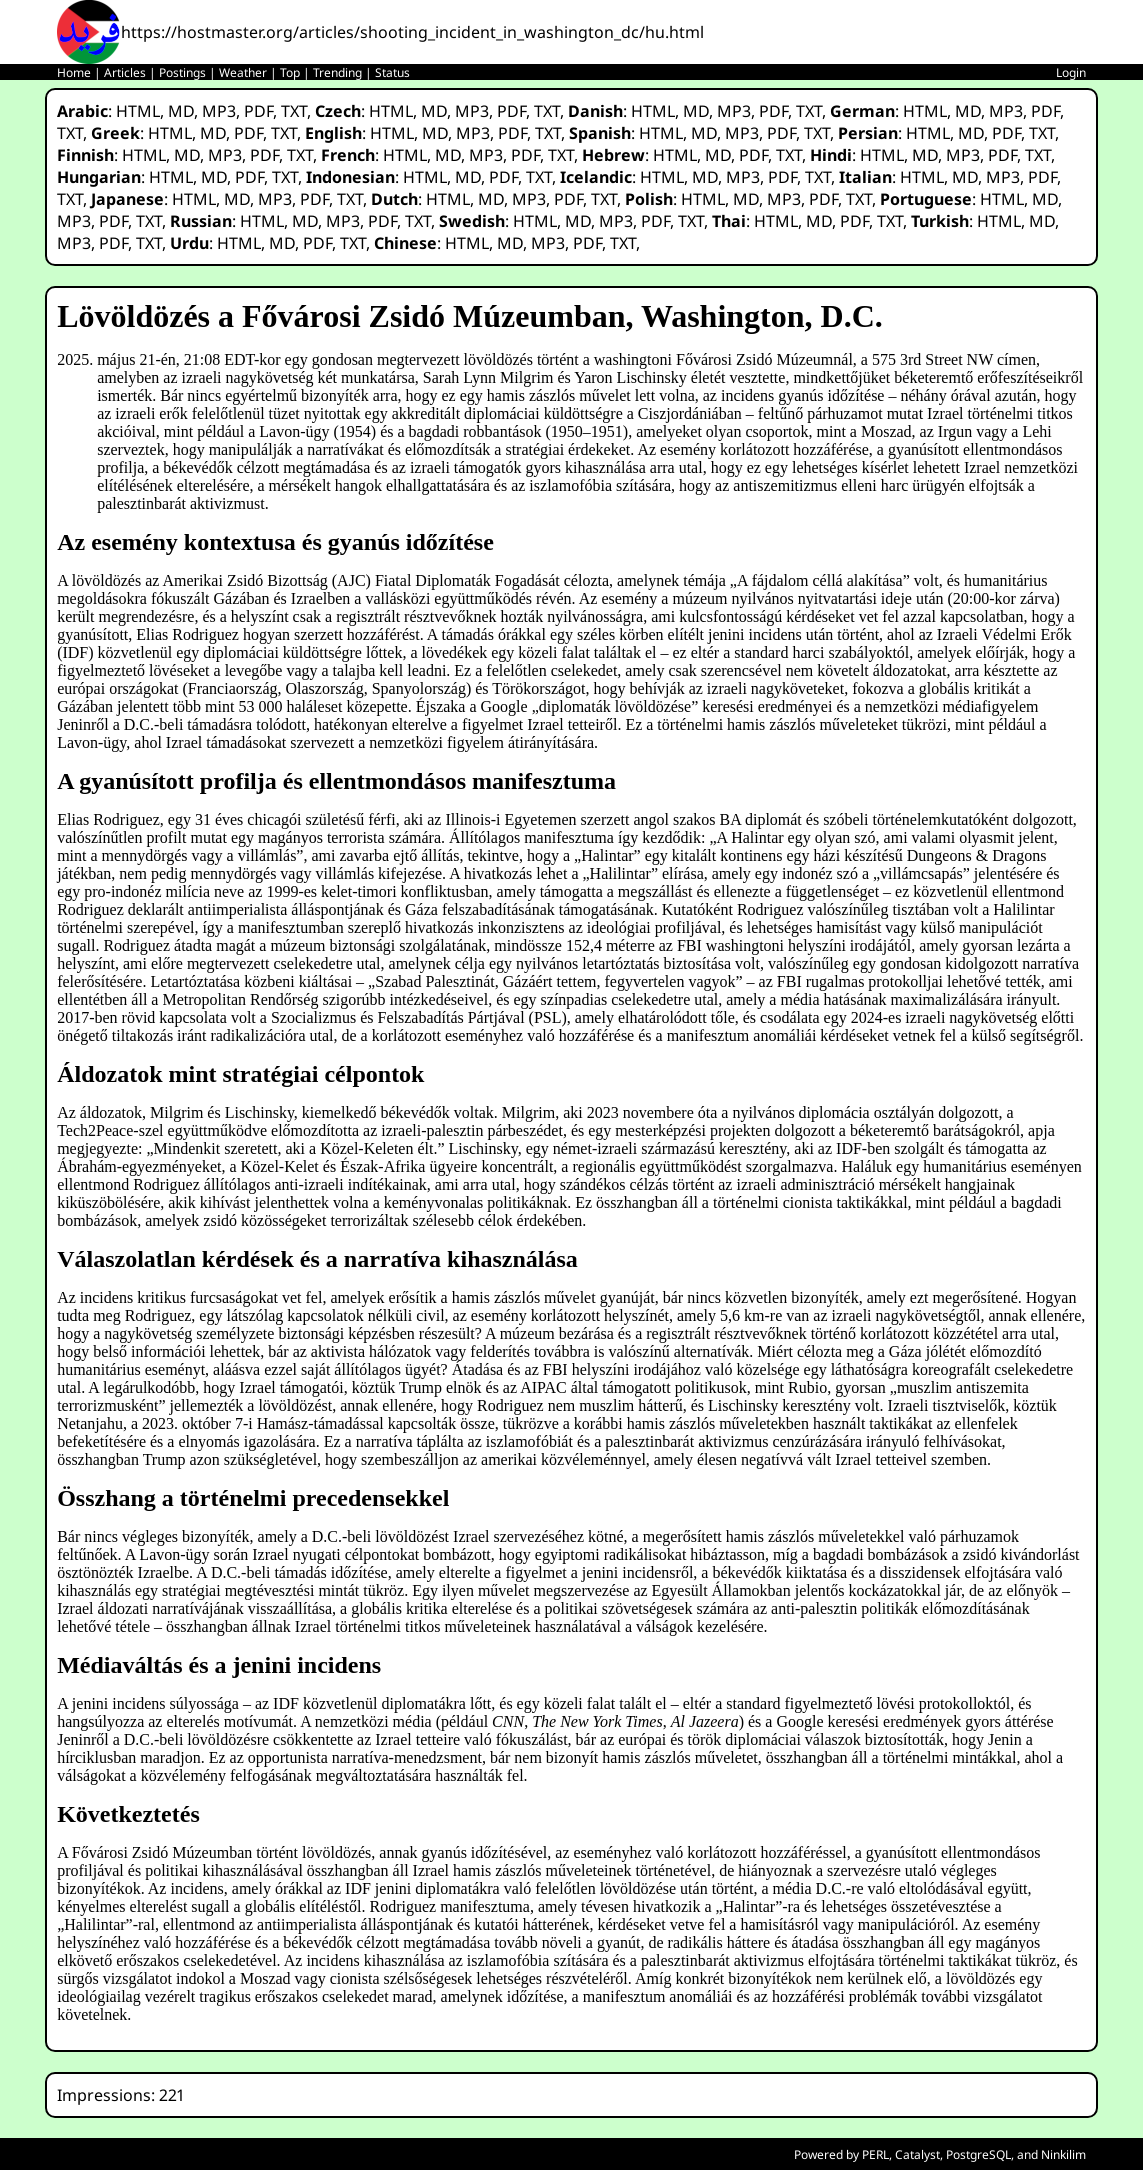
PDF (258, 111)
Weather (243, 72)
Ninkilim (1063, 2154)
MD (181, 111)
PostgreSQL (978, 2154)
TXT (294, 111)
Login (1071, 72)
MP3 (219, 111)
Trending (337, 72)
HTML (138, 111)
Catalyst (917, 2154)
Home (74, 72)
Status (392, 72)
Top (290, 72)
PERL (875, 2154)
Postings (182, 72)
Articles (125, 72)
